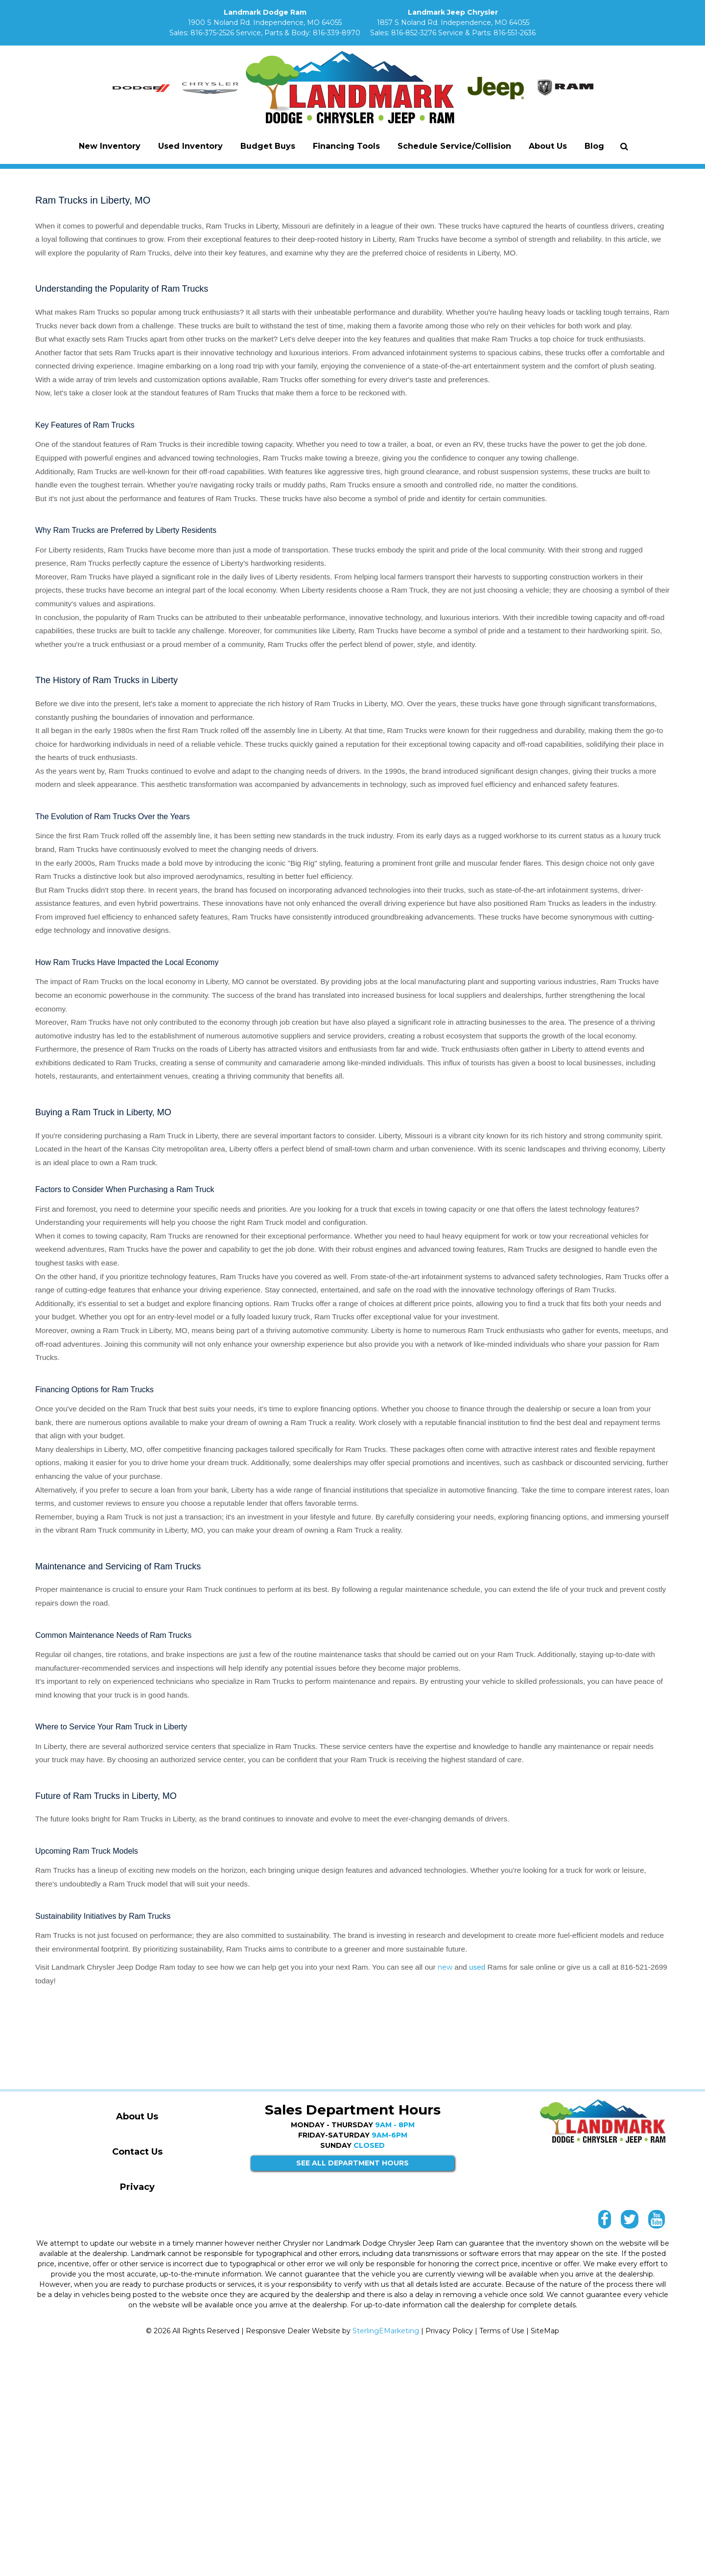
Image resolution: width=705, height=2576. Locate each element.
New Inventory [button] (110, 146)
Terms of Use (501, 2330)
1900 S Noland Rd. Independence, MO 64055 (265, 22)
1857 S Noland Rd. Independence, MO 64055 (453, 22)
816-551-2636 (515, 32)
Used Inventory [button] (190, 146)
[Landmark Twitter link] (629, 2221)
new (445, 1967)
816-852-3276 (413, 32)
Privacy (137, 2187)
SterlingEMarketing (385, 2330)
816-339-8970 (336, 32)
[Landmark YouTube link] (656, 2221)
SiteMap (545, 2330)
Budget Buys (267, 146)
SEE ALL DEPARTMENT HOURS (352, 2163)
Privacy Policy (449, 2330)
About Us (137, 2116)
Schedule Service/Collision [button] (454, 146)
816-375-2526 (212, 32)
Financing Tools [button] (346, 146)
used (478, 1967)
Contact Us (137, 2151)
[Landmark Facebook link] (604, 2221)
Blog (594, 146)
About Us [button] (548, 146)
